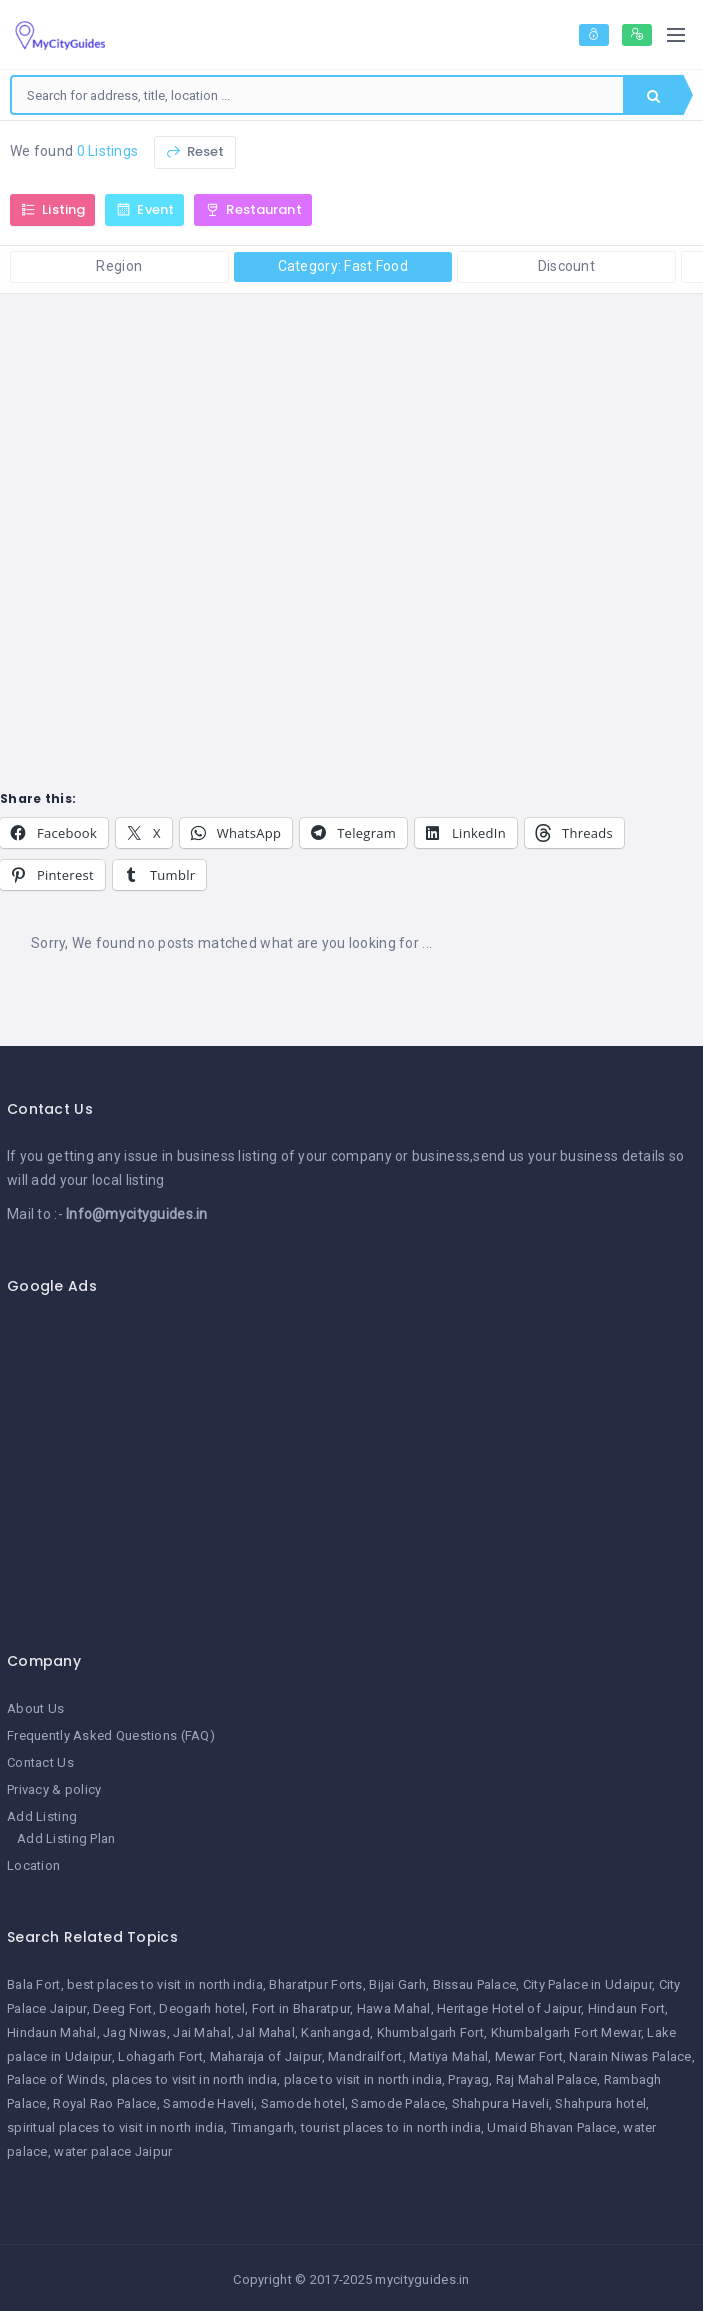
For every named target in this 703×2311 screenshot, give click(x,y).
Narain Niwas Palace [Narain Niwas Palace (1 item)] (630, 2056)
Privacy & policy (54, 1789)
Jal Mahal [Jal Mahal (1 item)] (266, 2032)
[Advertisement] (344, 1462)
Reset (195, 151)
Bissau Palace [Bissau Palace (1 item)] (475, 1984)
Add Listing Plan (66, 1838)
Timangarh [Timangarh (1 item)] (263, 2127)
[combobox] (317, 95)
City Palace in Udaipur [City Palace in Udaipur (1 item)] (587, 1984)
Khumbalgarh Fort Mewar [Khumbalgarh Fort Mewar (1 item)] (566, 2032)
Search (653, 96)
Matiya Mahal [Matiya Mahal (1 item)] (448, 2056)
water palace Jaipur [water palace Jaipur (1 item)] (113, 2151)
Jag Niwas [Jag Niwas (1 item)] (135, 2032)
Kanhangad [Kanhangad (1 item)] (335, 2032)
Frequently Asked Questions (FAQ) (111, 1735)
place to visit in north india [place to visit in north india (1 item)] (363, 2079)
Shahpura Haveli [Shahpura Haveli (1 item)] (500, 2103)
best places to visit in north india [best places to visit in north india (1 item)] (165, 1984)
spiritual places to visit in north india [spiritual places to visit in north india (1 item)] (115, 2127)
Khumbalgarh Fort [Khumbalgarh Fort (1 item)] (430, 2032)
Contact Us (40, 1762)
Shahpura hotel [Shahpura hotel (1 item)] (600, 2103)
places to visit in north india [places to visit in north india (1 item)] (194, 2079)
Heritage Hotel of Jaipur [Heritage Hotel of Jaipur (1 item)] (509, 2008)
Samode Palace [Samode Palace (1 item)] (398, 2103)
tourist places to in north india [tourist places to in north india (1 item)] (391, 2127)
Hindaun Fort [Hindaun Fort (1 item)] (626, 2008)
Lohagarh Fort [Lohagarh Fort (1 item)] (160, 2056)
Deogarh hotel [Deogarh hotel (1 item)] (202, 2008)
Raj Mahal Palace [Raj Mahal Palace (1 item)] (546, 2079)
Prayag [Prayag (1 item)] (468, 2079)
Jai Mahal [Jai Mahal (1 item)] (202, 2032)
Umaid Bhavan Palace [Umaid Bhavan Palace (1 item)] (551, 2127)
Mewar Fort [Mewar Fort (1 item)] (529, 2056)
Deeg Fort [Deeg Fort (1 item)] (123, 2008)
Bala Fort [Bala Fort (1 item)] (34, 1984)
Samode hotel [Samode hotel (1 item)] (303, 2103)
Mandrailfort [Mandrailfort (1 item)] (365, 2056)
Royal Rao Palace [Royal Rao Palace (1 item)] (104, 2103)
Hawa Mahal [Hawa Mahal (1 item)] (394, 2008)
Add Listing (42, 1816)
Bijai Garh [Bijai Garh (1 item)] (397, 1984)
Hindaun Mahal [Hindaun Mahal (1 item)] (52, 2032)
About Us (35, 1708)
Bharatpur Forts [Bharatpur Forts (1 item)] (315, 1984)
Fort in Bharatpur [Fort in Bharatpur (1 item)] (301, 2008)
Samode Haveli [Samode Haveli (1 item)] (208, 2103)
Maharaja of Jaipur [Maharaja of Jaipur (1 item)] (266, 2056)
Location (33, 1865)
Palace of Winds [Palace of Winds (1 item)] (56, 2079)
